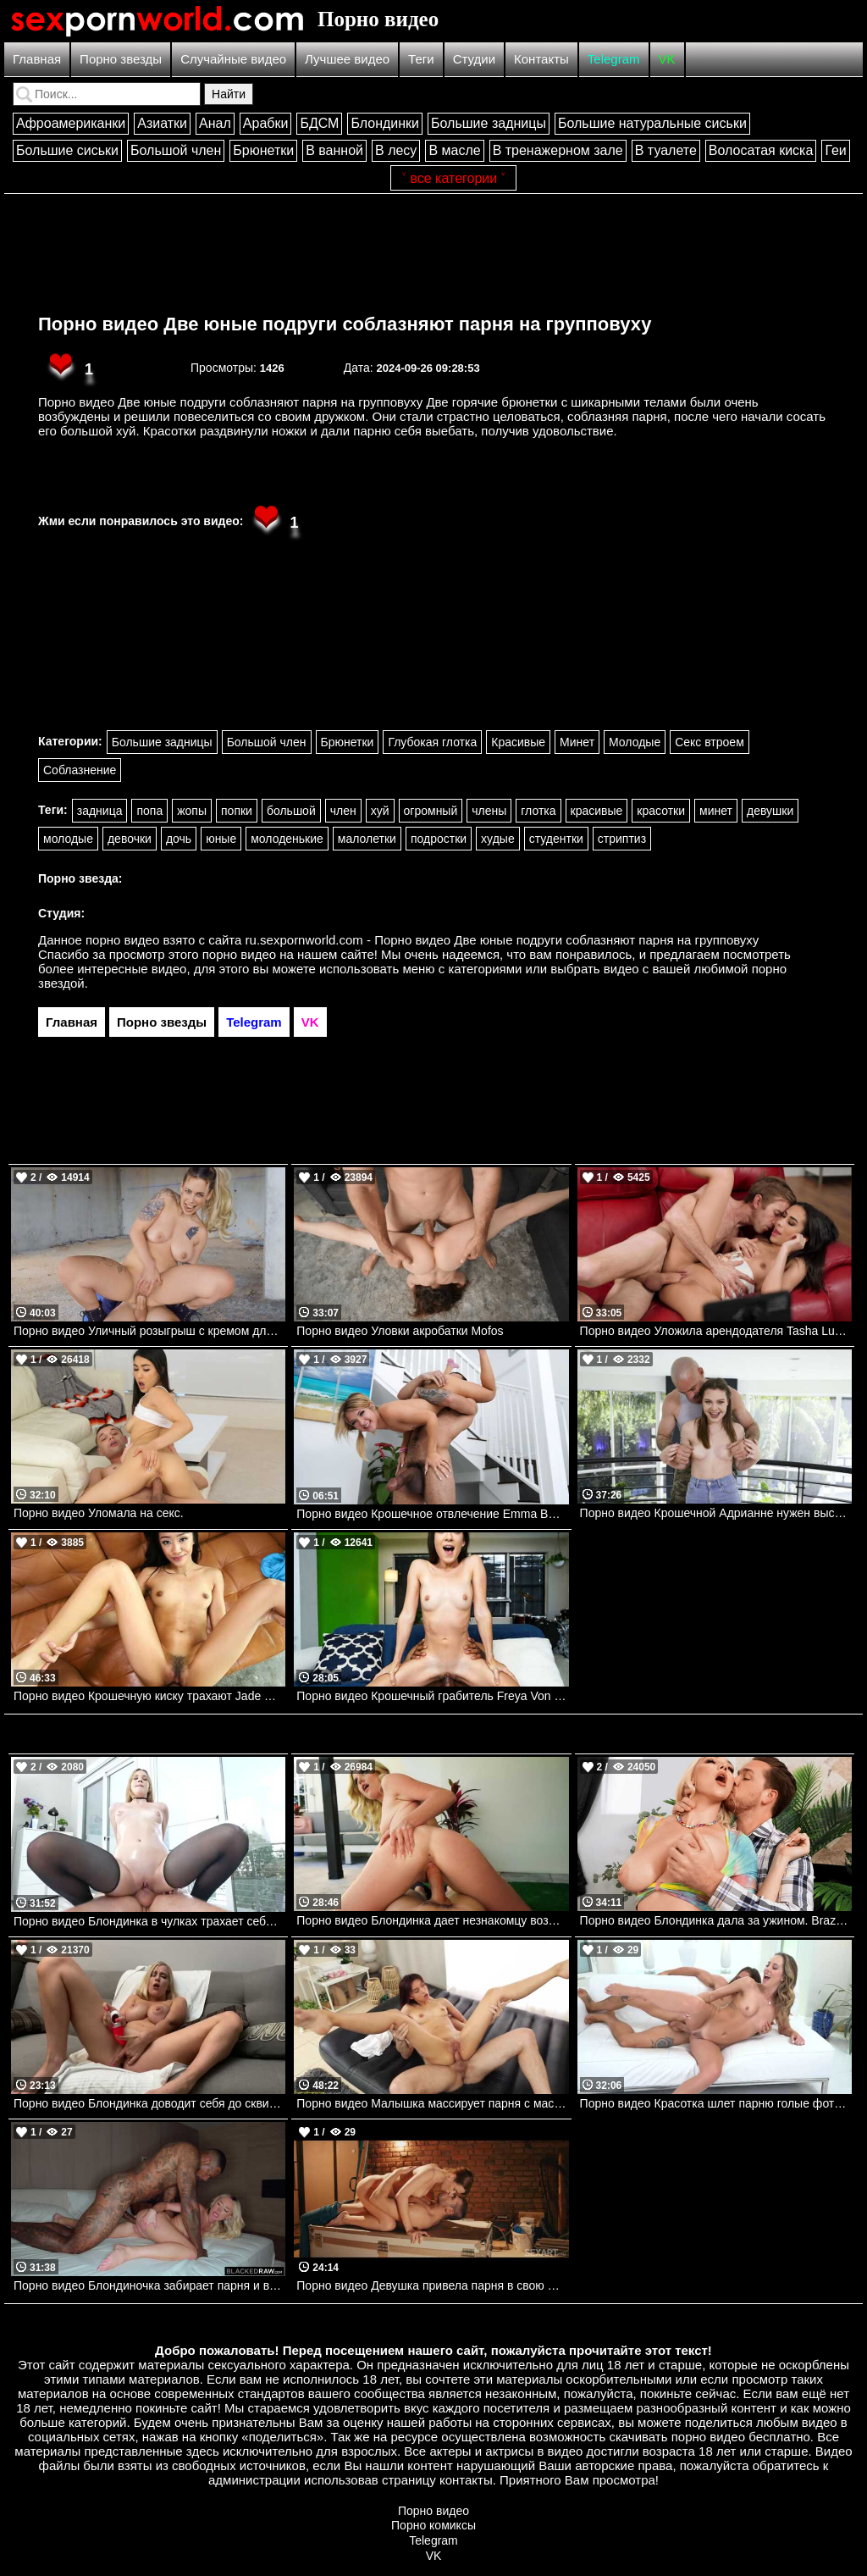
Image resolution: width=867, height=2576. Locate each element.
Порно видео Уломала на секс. (99, 1513)
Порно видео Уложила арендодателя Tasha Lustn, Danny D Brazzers (716, 1331)
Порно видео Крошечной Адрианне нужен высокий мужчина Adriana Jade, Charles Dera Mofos (716, 1513)
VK (667, 59)
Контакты (541, 59)
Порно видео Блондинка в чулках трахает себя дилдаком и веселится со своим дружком (149, 1921)
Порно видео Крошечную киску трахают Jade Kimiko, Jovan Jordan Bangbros (149, 1696)
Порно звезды (121, 59)
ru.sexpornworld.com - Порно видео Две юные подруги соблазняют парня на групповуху (502, 940)
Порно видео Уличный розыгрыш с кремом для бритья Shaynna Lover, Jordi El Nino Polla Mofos (149, 1331)
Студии (474, 59)
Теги (421, 59)
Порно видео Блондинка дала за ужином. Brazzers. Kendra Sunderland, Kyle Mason (716, 1920)
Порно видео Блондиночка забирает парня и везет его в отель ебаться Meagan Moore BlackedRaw (149, 2285)
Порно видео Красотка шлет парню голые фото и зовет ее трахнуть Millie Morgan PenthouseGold (716, 2103)
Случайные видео (233, 59)
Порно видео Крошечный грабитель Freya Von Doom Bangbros (432, 1696)
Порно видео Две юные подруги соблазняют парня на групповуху (344, 324)
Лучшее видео (347, 59)
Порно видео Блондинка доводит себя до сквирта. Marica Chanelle (149, 2103)
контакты (466, 2480)
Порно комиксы (433, 2525)
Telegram (614, 59)
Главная (37, 59)
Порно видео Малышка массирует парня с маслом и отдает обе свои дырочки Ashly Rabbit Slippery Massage (432, 2103)
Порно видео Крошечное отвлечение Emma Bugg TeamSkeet (432, 1514)
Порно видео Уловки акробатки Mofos (399, 1331)
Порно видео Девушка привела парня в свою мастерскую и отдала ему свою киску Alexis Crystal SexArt (432, 2285)
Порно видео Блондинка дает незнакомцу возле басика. (432, 1920)
